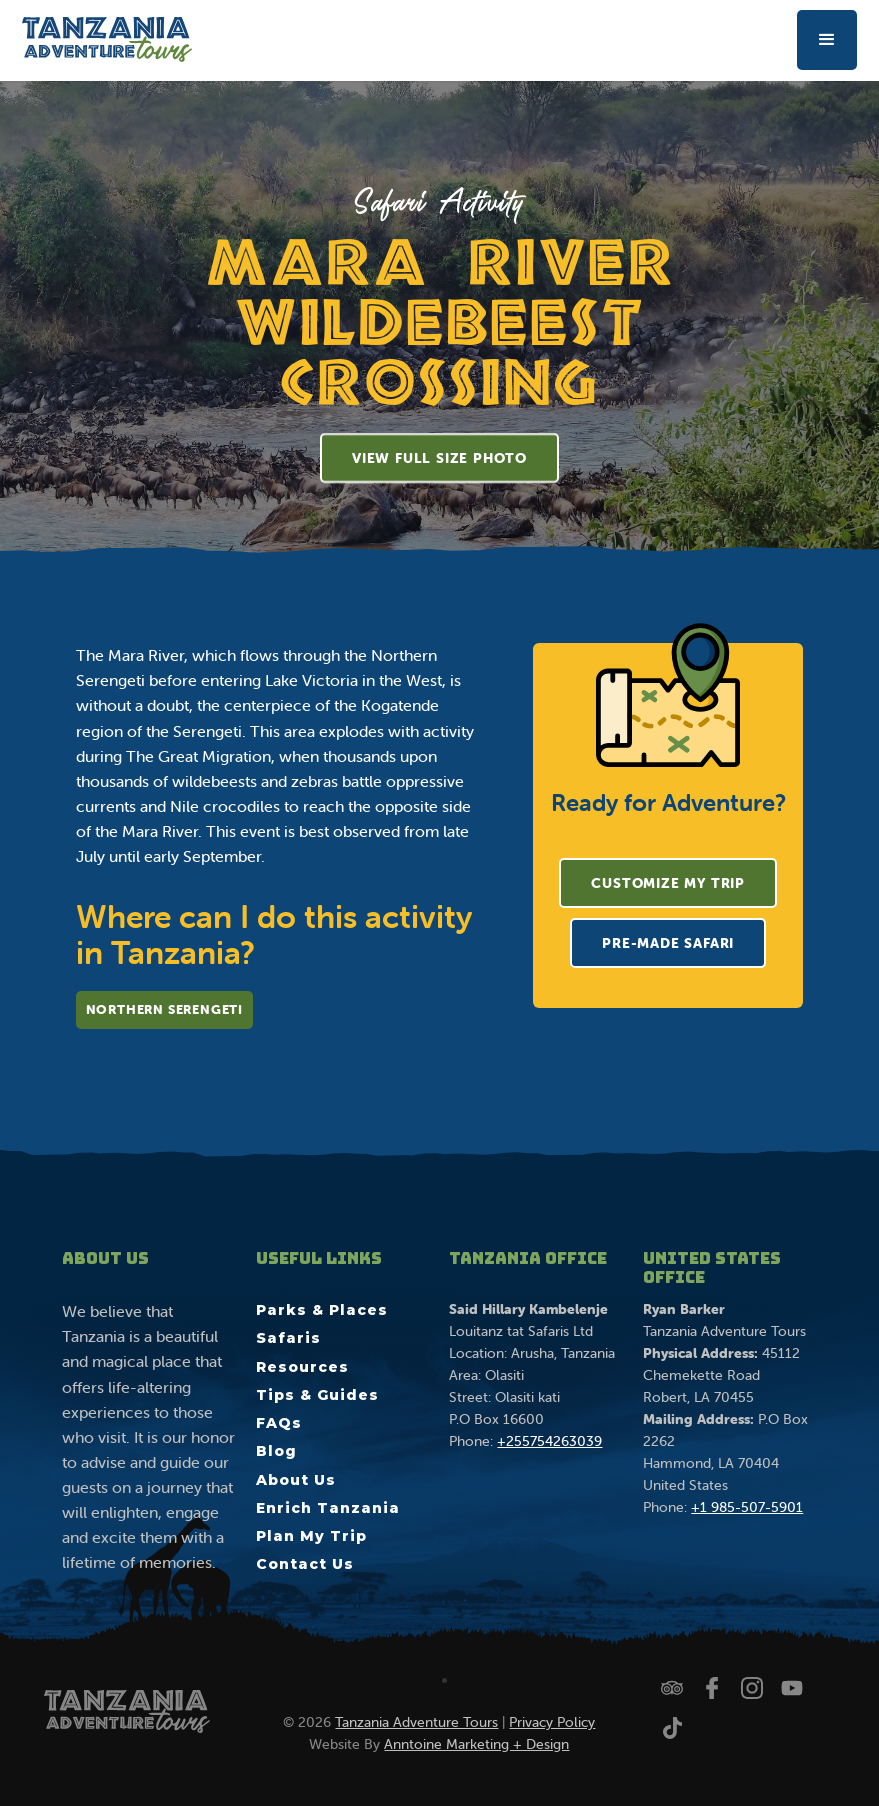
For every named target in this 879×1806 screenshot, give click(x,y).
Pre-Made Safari (668, 943)
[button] (827, 40)
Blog (276, 1451)
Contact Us (305, 1564)
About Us (296, 1480)
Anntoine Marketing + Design (476, 1744)
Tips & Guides (317, 1395)
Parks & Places (322, 1310)
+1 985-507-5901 (747, 1507)
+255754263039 (549, 1441)
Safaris (288, 1338)
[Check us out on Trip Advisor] (672, 1688)
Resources (302, 1367)
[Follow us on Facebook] (712, 1688)
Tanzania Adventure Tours (416, 1722)
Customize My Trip (668, 883)
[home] (107, 39)
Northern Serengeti (164, 1009)
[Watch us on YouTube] (792, 1688)
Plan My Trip (311, 1536)
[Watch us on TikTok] (672, 1728)
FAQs (279, 1423)
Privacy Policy (552, 1722)
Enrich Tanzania (328, 1508)
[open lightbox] (439, 458)
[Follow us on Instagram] (752, 1688)
